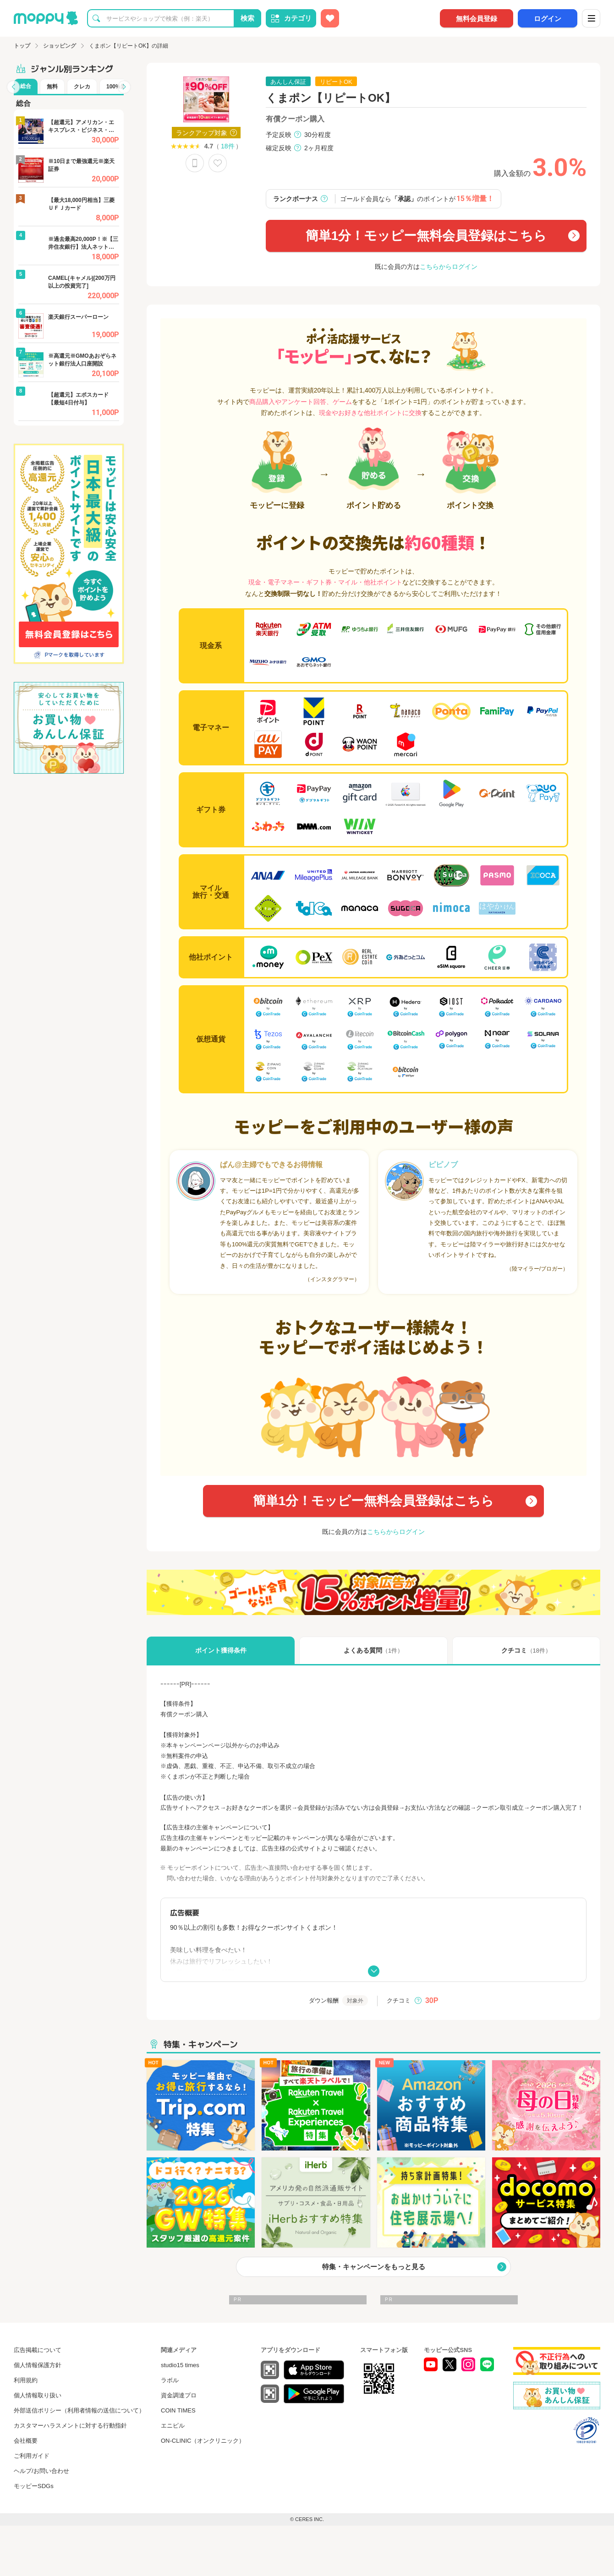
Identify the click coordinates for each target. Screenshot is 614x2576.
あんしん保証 (288, 81)
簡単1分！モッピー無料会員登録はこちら (426, 236)
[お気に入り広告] (330, 18)
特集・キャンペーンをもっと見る (373, 2266)
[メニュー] (591, 18)
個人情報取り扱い (37, 2395)
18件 (228, 146)
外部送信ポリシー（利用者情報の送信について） (79, 2410)
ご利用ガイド (31, 2455)
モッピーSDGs (34, 2486)
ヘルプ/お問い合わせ (41, 2470)
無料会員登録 (476, 18)
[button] (13, 87)
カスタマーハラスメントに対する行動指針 (70, 2425)
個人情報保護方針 (37, 2365)
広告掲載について (37, 2350)
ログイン (547, 18)
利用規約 (26, 2380)
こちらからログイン (448, 266)
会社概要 (26, 2440)
